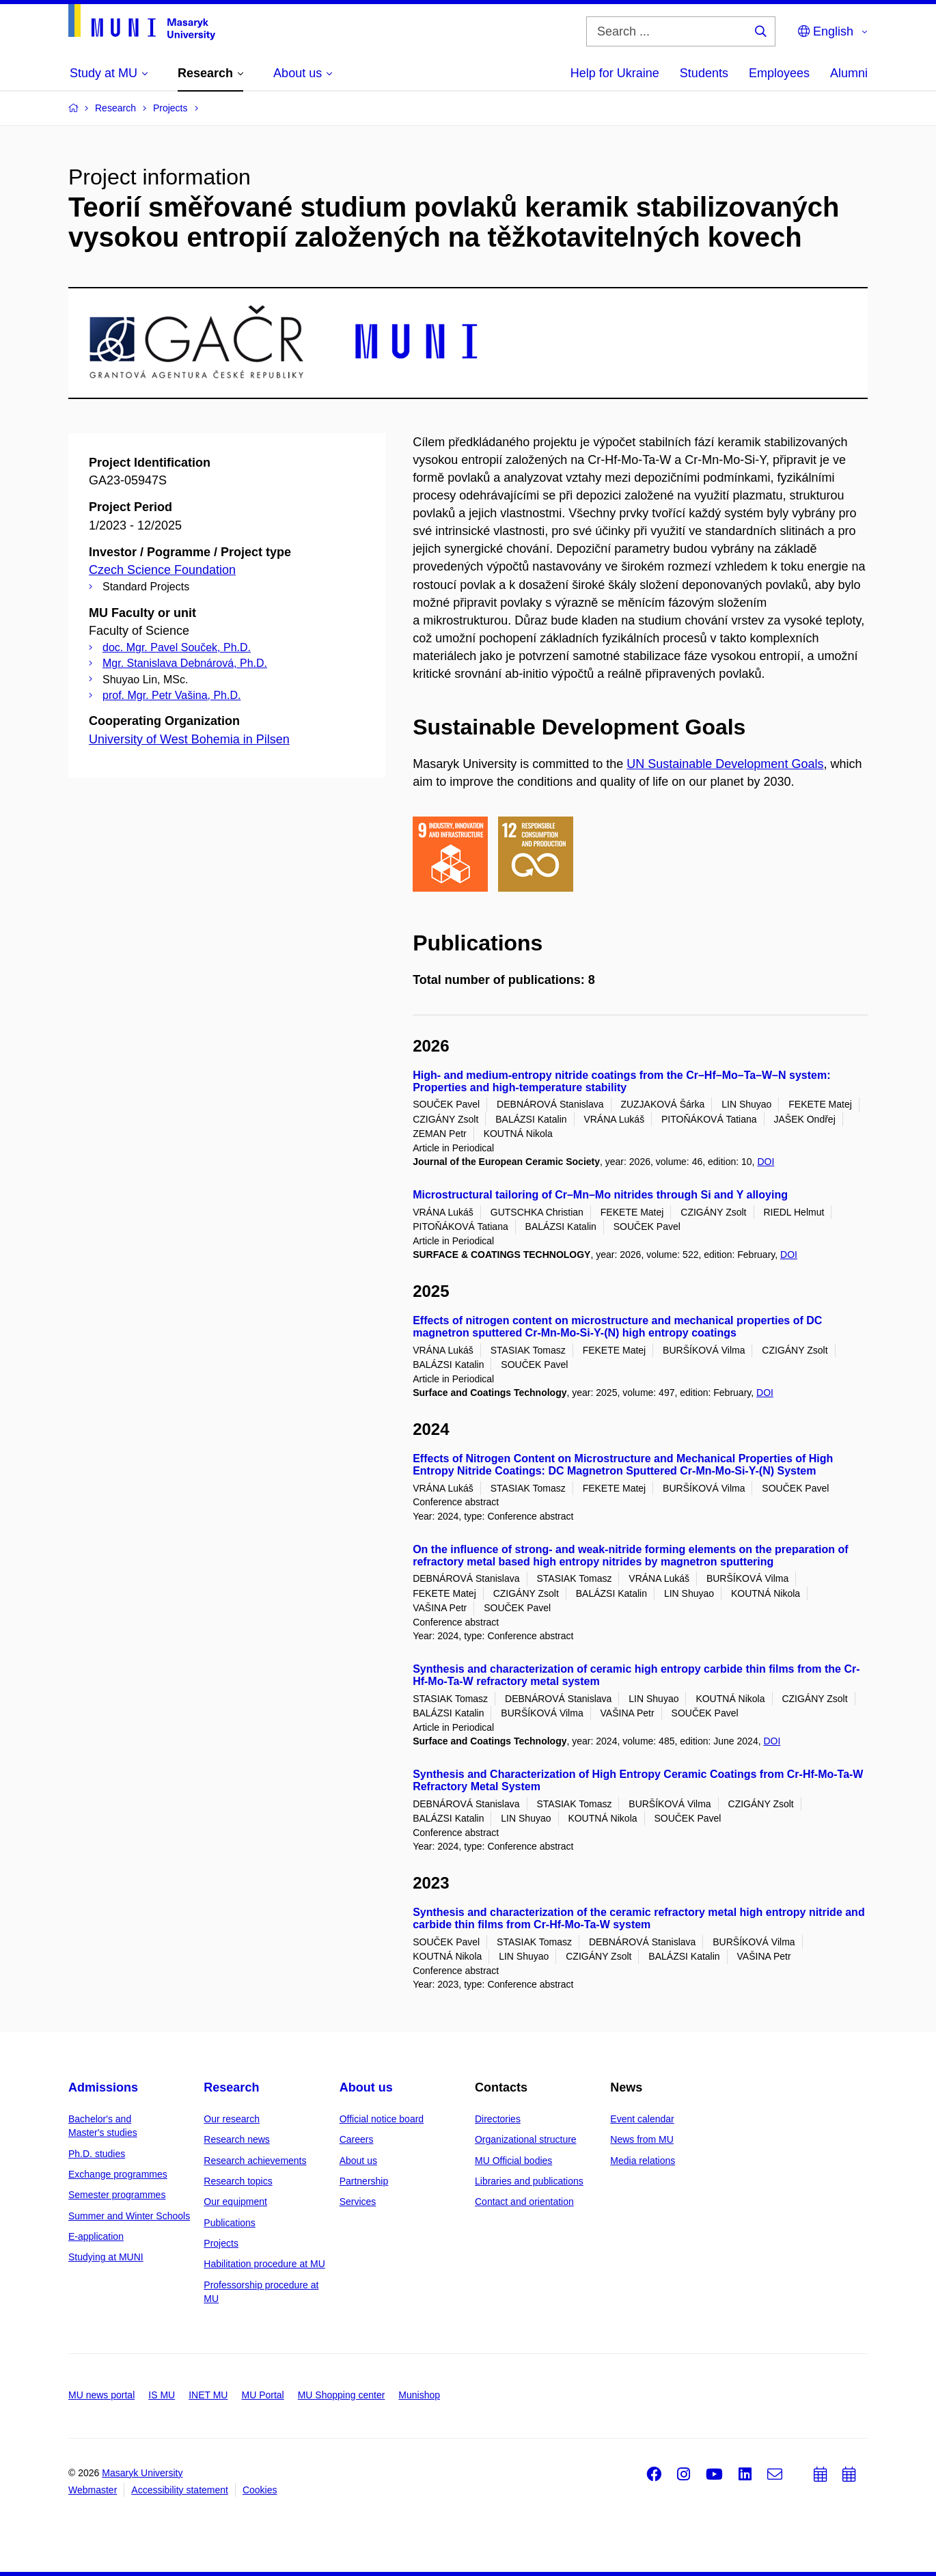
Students (704, 73)
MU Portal (262, 2394)
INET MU (208, 2394)
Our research (232, 2118)
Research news (237, 2139)
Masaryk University (142, 2472)
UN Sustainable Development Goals (725, 764)
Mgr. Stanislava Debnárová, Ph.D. (184, 663)
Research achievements (255, 2160)
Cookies (260, 2489)
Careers (357, 2139)
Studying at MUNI (105, 2256)
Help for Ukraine (614, 73)
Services (358, 2201)
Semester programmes (116, 2194)
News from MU (642, 2139)
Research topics (238, 2181)
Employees (779, 73)
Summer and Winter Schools (129, 2215)
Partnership (364, 2181)
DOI (765, 1161)
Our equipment (235, 2201)
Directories (498, 2118)
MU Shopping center (341, 2394)
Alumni (849, 73)
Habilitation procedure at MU (264, 2263)
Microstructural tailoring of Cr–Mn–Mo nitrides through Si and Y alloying (600, 1195)
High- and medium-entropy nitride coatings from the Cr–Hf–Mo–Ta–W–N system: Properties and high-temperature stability (621, 1081)
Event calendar (642, 2118)
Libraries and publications (529, 2181)
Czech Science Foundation (162, 570)
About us (366, 2087)
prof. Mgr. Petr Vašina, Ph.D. (171, 695)
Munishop (419, 2394)
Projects (221, 2243)
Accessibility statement (179, 2489)
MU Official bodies (513, 2160)
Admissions (103, 2087)
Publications (230, 2222)
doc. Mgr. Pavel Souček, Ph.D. (176, 647)
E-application (96, 2236)
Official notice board (382, 2118)
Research (231, 2087)
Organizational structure (526, 2139)
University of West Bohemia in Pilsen (189, 739)
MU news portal (101, 2394)
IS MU (161, 2394)
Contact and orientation (524, 2201)
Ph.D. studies (96, 2153)
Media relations (642, 2160)
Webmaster (92, 2489)
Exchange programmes (117, 2174)
